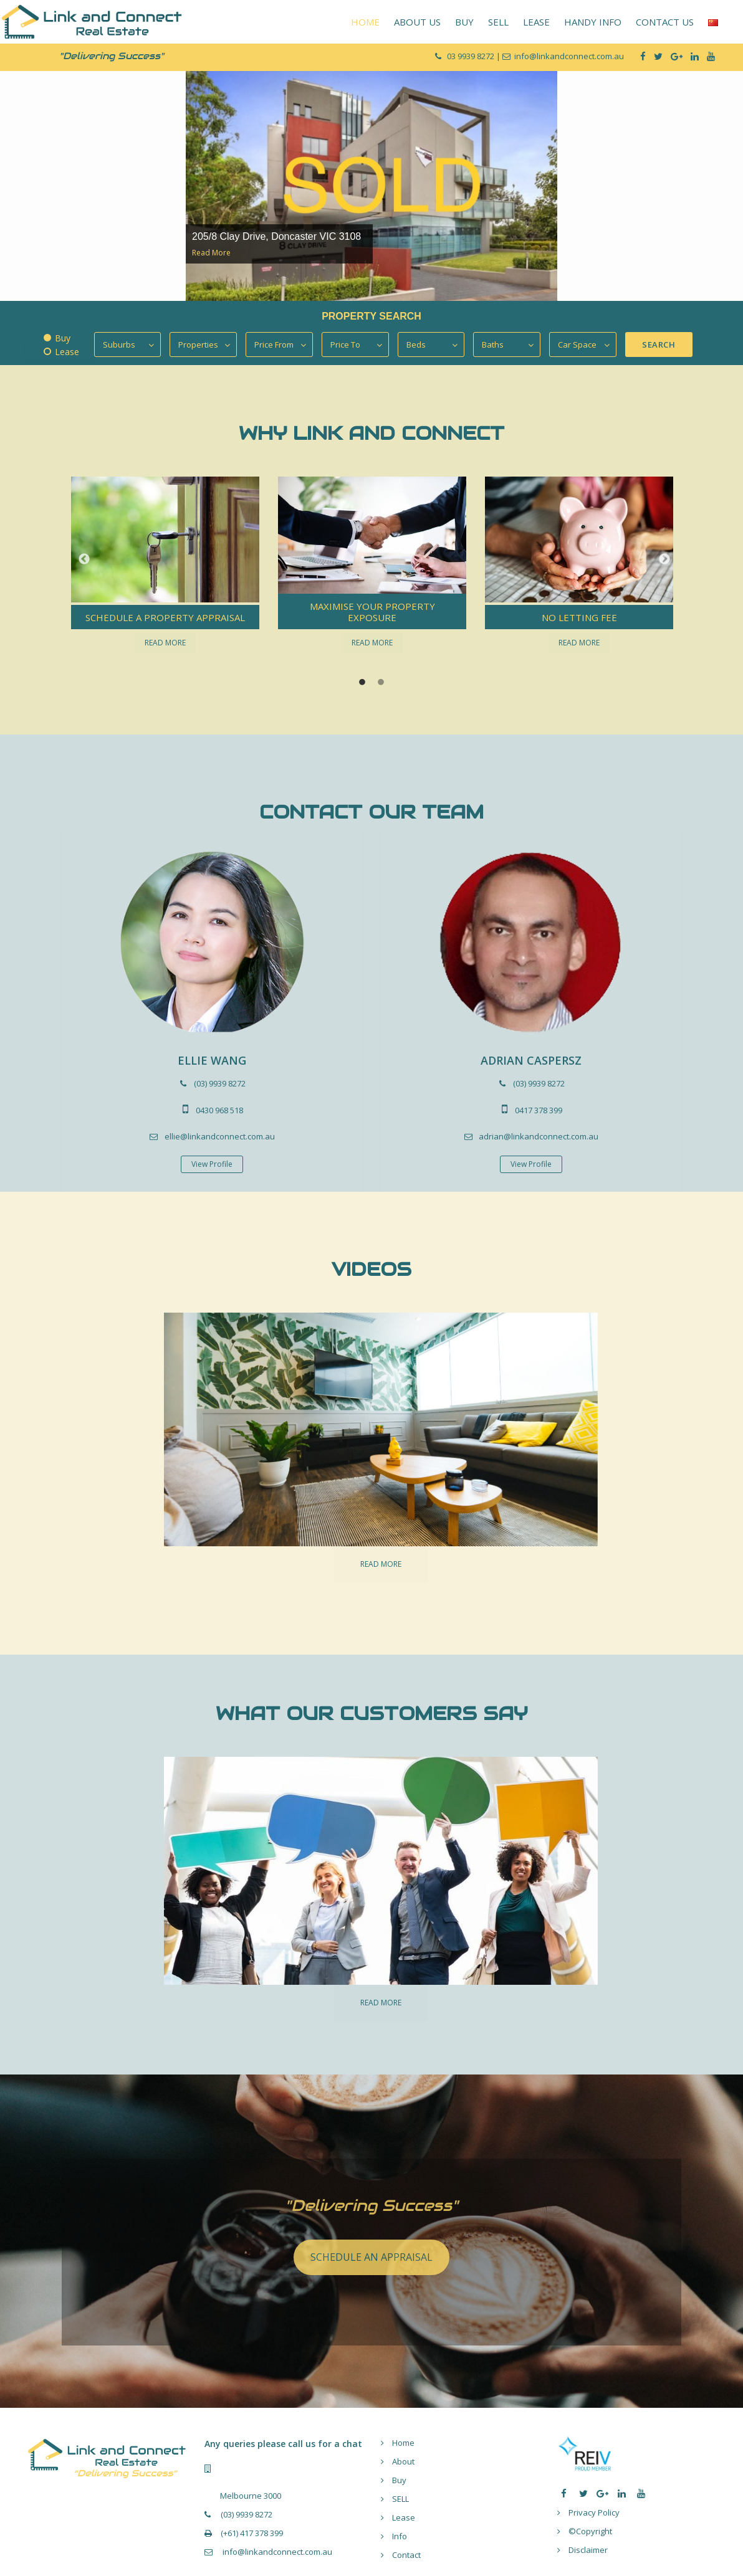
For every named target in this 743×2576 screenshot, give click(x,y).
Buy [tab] (62, 338)
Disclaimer (588, 2549)
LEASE (536, 22)
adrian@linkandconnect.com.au (538, 1136)
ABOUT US (417, 22)
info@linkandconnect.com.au (276, 2551)
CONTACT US (665, 22)
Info (399, 2536)
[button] (81, 559)
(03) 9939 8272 (220, 1083)
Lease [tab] (67, 352)
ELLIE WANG (212, 1060)
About (403, 2461)
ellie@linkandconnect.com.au (220, 1136)
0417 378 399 (538, 1110)
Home (403, 2442)
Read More (211, 252)
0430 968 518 (219, 1110)
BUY (464, 22)
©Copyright (590, 2531)
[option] (371, 185)
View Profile (211, 1164)
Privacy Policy (594, 2512)
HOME (365, 22)
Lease (403, 2517)
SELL (498, 22)
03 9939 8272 (471, 56)
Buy (399, 2480)
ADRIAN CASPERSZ (531, 1060)
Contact (406, 2554)
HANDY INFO (592, 22)
